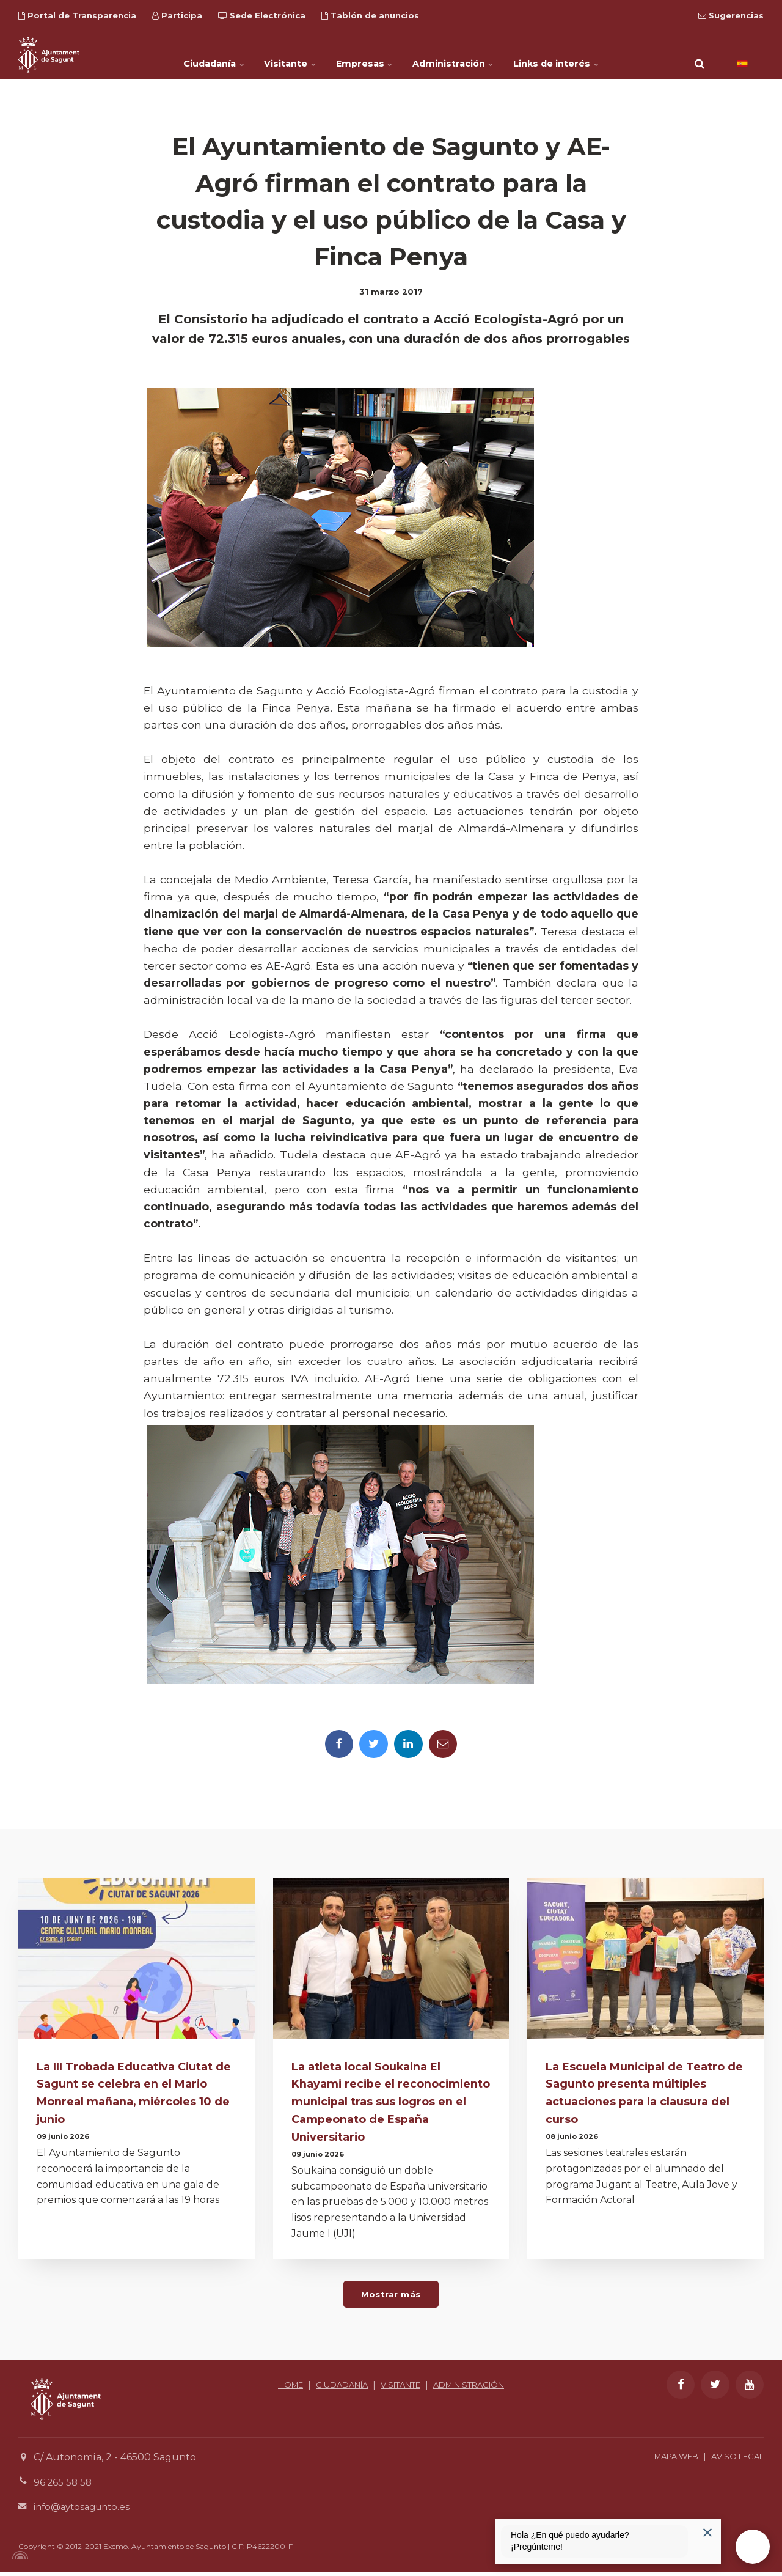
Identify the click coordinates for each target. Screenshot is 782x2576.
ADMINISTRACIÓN (391, 2403)
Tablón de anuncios (370, 15)
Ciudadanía (184, 55)
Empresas (366, 55)
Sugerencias (731, 15)
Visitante (277, 55)
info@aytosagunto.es (85, 2511)
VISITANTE (443, 2388)
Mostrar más (391, 2297)
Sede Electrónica (261, 15)
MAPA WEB (665, 2460)
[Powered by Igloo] (18, 2559)
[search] (699, 55)
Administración (468, 55)
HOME (320, 2388)
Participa (177, 15)
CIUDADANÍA (377, 2388)
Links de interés (587, 55)
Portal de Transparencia (77, 15)
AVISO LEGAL (734, 2460)
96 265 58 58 (64, 2486)
